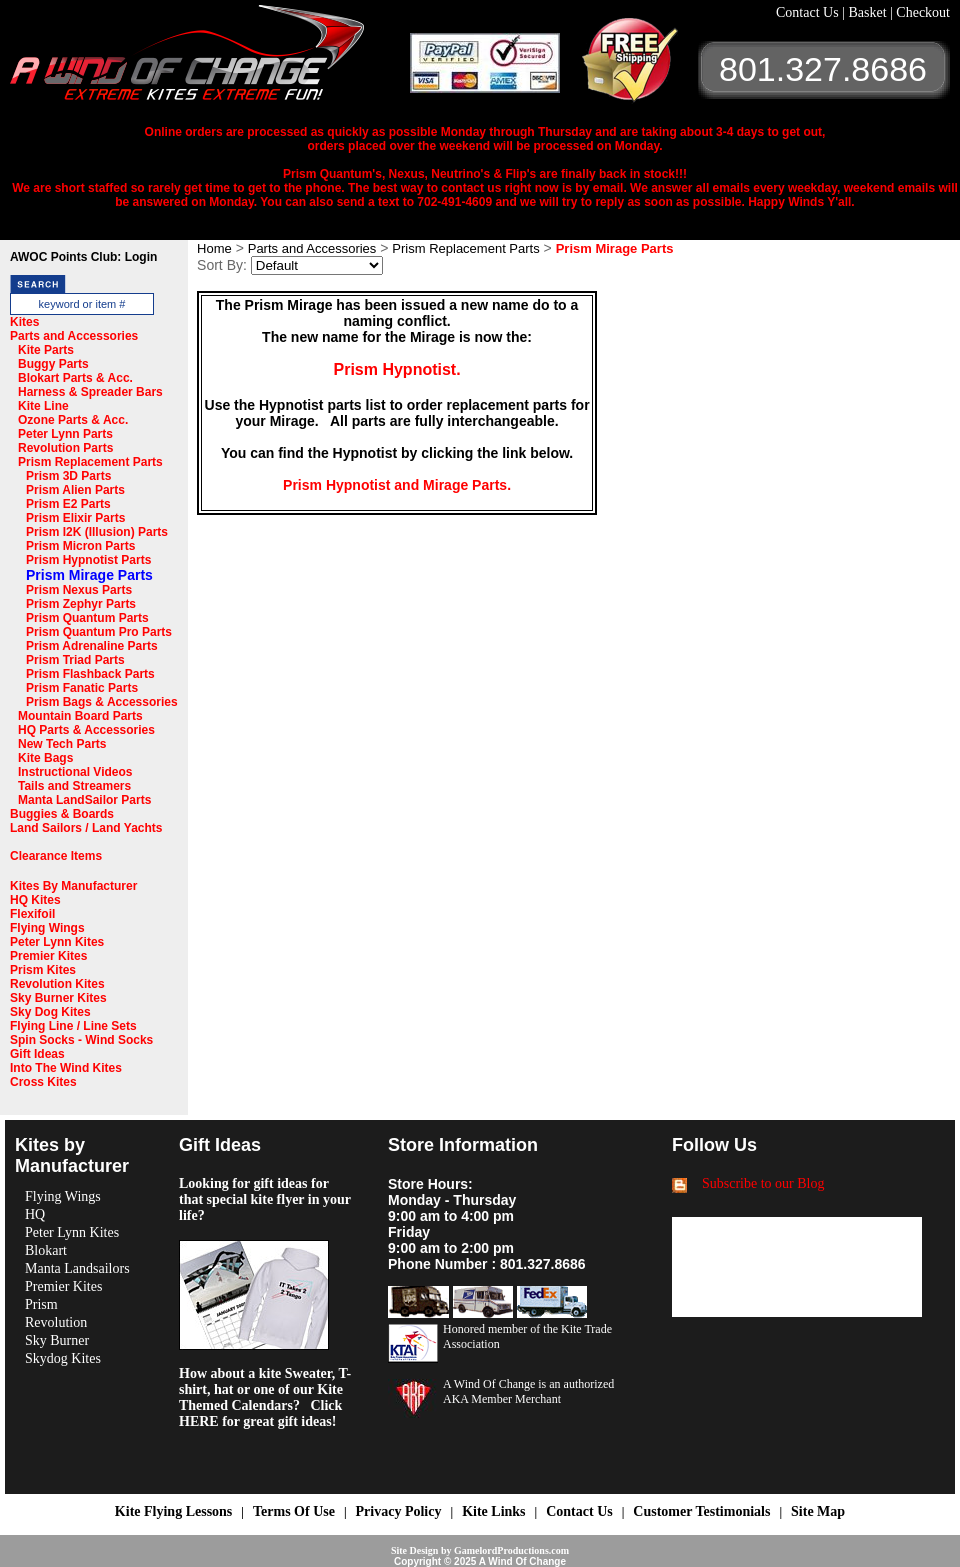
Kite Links (493, 1511)
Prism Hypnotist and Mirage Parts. (397, 485)
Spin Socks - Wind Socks (81, 1040)
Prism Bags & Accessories (102, 702)
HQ (35, 1214)
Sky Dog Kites (50, 1012)
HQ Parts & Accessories (86, 730)
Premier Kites (48, 956)
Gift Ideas (37, 1054)
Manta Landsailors (77, 1268)
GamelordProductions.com (511, 1550)
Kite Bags (45, 758)
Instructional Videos (75, 772)
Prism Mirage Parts (89, 575)
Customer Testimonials (701, 1511)
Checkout (923, 12)
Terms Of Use (294, 1511)
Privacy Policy (399, 1511)
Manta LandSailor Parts (84, 800)
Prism (41, 1304)
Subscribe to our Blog (763, 1183)
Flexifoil (32, 914)
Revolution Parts (65, 448)
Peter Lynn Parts (65, 434)
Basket (869, 12)
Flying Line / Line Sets (73, 1026)
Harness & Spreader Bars (90, 392)
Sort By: (222, 265)
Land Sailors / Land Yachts (86, 828)
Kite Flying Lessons (173, 1511)
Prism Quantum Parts (87, 618)
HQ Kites (35, 900)
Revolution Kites (57, 984)
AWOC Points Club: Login (83, 257)
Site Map (818, 1511)
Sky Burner (57, 1340)
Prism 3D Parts (68, 476)
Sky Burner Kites (58, 998)
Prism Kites (43, 970)
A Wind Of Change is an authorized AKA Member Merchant (528, 1391)
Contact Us (809, 12)
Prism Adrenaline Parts (92, 646)
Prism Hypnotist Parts (88, 560)
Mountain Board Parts (80, 716)
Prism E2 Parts (68, 504)
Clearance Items (56, 856)
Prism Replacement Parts (90, 462)
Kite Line (43, 406)
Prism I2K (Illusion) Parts (97, 532)
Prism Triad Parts (75, 660)
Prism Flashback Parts (90, 674)
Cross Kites (43, 1082)
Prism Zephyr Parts (81, 604)
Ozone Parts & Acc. (73, 420)
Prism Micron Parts (80, 546)
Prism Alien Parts (75, 490)
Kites (24, 322)
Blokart (46, 1250)
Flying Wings (47, 928)
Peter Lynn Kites (57, 942)
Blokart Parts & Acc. (75, 378)
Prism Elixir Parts (75, 518)
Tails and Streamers (74, 786)
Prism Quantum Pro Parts (99, 632)
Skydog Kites (63, 1358)
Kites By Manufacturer (73, 886)
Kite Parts (46, 350)
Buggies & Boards (62, 814)
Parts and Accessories (74, 336)
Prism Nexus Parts (79, 590)
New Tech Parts (62, 744)
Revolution (56, 1322)
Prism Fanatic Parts (82, 688)
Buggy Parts (53, 364)
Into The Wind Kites (66, 1068)
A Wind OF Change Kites (210, 60)
